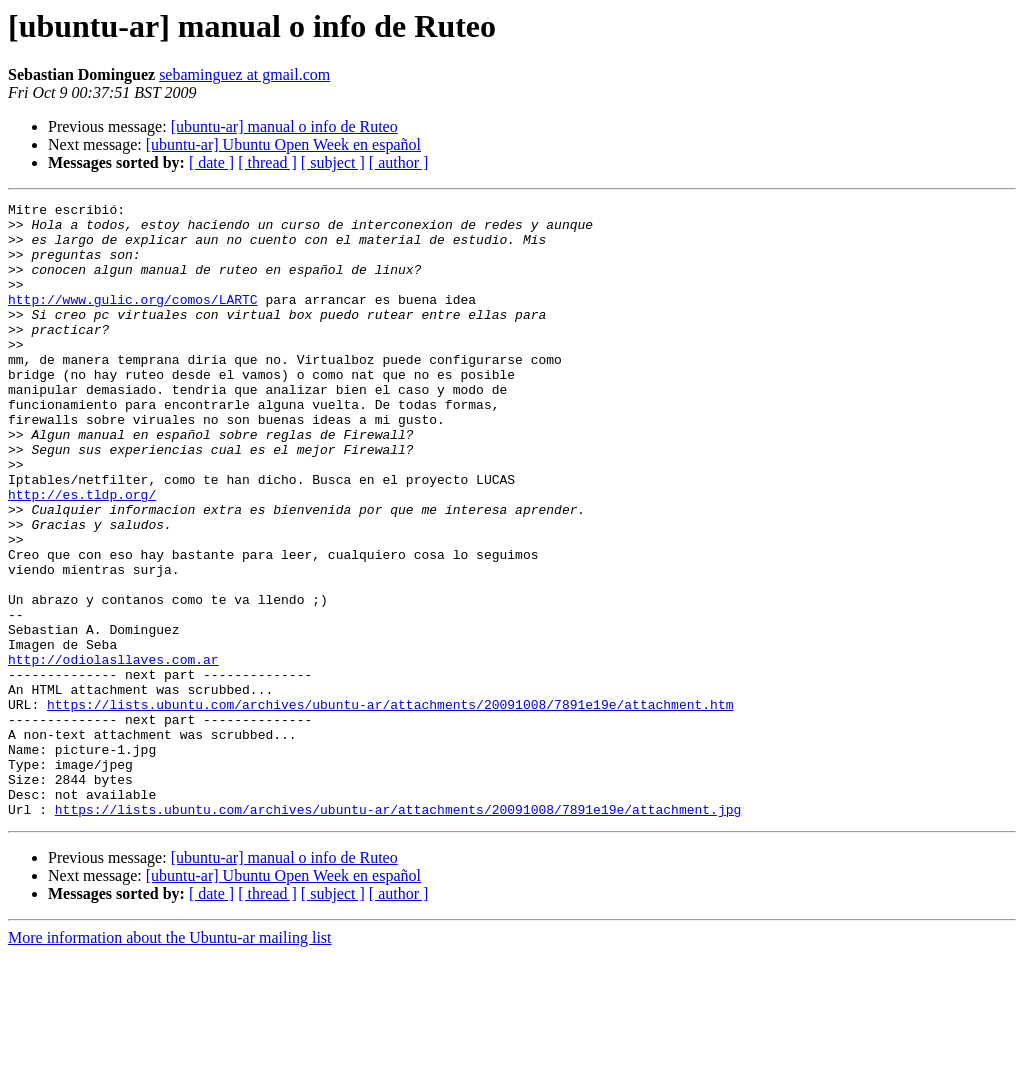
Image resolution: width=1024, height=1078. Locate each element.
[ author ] (399, 162)
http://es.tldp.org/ (82, 554)
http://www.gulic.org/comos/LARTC (133, 320)
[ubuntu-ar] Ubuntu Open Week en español (283, 144)
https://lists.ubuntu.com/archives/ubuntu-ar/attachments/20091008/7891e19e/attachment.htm (390, 806)
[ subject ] (333, 162)
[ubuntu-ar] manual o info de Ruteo (284, 126)
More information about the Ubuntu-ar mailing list (170, 1060)
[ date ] (211, 162)
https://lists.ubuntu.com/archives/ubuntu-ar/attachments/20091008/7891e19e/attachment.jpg (398, 932)
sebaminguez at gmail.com (244, 74)
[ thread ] (267, 162)
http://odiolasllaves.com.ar (113, 752)
